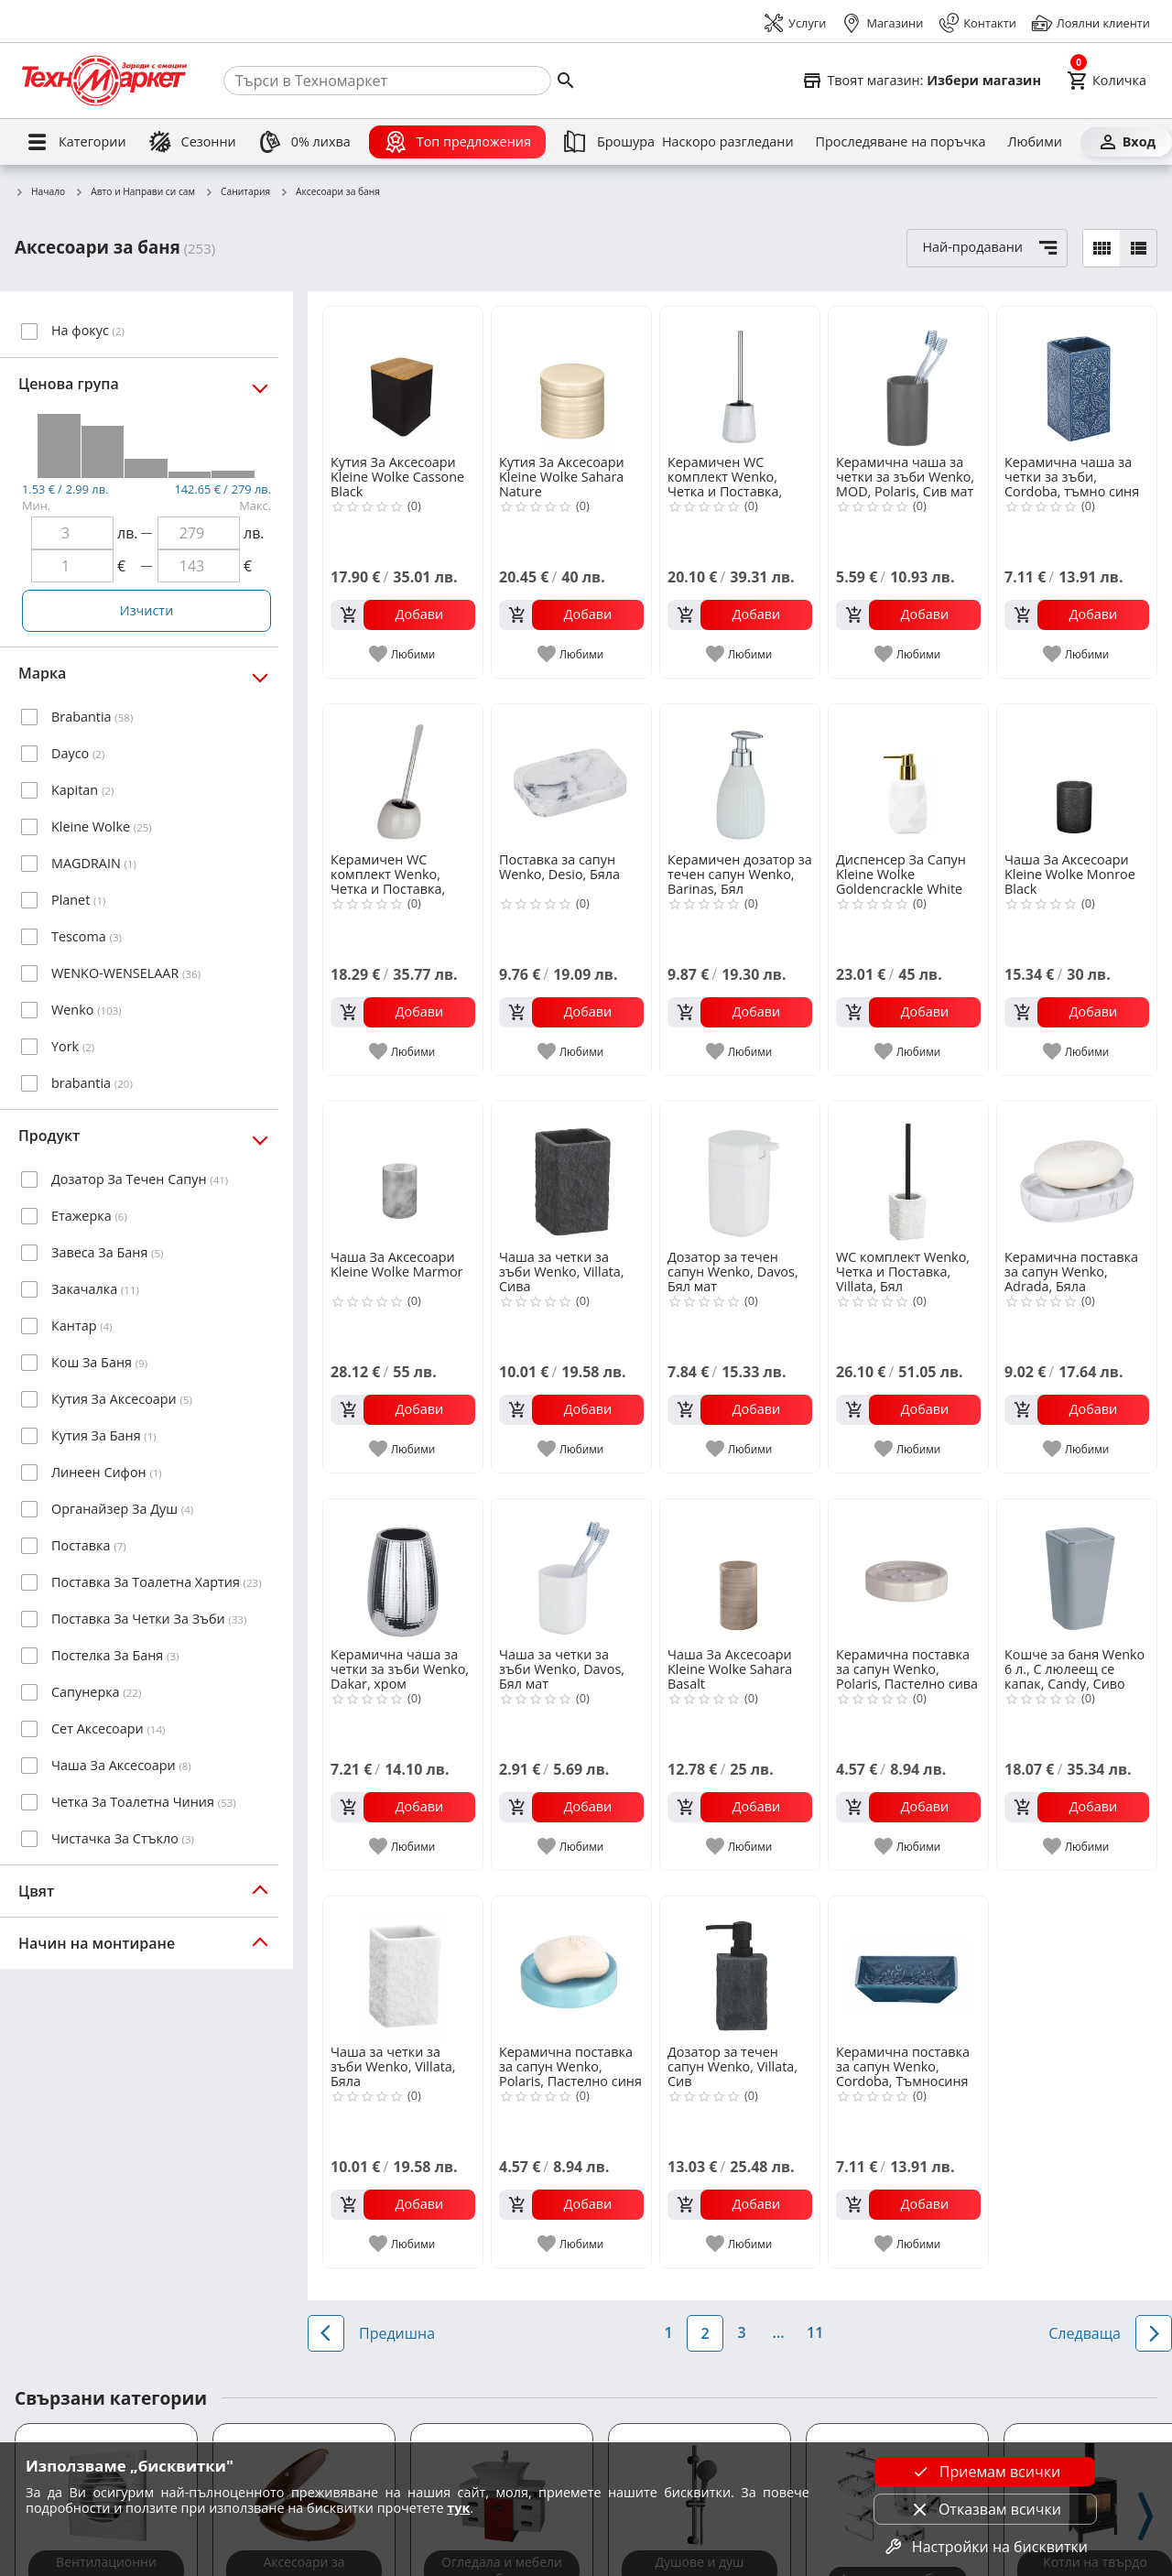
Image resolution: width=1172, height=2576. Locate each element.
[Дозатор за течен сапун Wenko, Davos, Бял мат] (739, 1174)
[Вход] (1126, 142)
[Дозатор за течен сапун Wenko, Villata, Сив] (739, 1969)
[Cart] (1106, 80)
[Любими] (1034, 142)
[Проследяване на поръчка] (901, 142)
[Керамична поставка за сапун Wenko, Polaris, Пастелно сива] (908, 1571)
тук (458, 2507)
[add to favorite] (403, 654)
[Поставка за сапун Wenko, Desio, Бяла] (571, 776)
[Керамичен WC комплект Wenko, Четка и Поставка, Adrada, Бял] (739, 379)
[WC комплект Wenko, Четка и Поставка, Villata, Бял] (908, 1174)
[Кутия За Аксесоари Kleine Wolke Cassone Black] (403, 379)
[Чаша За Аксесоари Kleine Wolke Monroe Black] (1076, 776)
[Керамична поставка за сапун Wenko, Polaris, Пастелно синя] (571, 1969)
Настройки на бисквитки (985, 2547)
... (779, 2332)
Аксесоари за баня (329, 192)
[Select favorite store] (921, 80)
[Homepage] (104, 80)
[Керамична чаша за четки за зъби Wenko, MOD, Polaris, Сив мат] (908, 379)
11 (815, 2332)
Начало (40, 192)
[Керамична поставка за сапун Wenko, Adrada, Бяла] (1076, 1174)
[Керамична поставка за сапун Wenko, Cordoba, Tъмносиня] (908, 1969)
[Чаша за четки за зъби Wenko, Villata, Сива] (571, 1174)
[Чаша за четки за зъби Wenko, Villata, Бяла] (403, 1969)
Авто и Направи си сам (134, 192)
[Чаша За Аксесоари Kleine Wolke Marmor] (403, 1174)
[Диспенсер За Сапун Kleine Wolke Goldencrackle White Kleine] (908, 776)
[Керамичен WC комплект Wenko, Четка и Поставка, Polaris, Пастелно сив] (403, 776)
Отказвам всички (985, 2509)
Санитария (237, 192)
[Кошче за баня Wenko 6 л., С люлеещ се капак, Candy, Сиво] (1076, 1571)
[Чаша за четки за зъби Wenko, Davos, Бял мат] (571, 1571)
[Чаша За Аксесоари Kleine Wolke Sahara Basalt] (739, 1571)
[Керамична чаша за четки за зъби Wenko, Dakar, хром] (403, 1571)
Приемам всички (985, 2472)
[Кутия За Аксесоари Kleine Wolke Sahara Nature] (571, 379)
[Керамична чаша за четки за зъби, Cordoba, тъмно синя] (1076, 379)
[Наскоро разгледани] (728, 142)
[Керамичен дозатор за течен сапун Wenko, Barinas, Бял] (739, 776)
